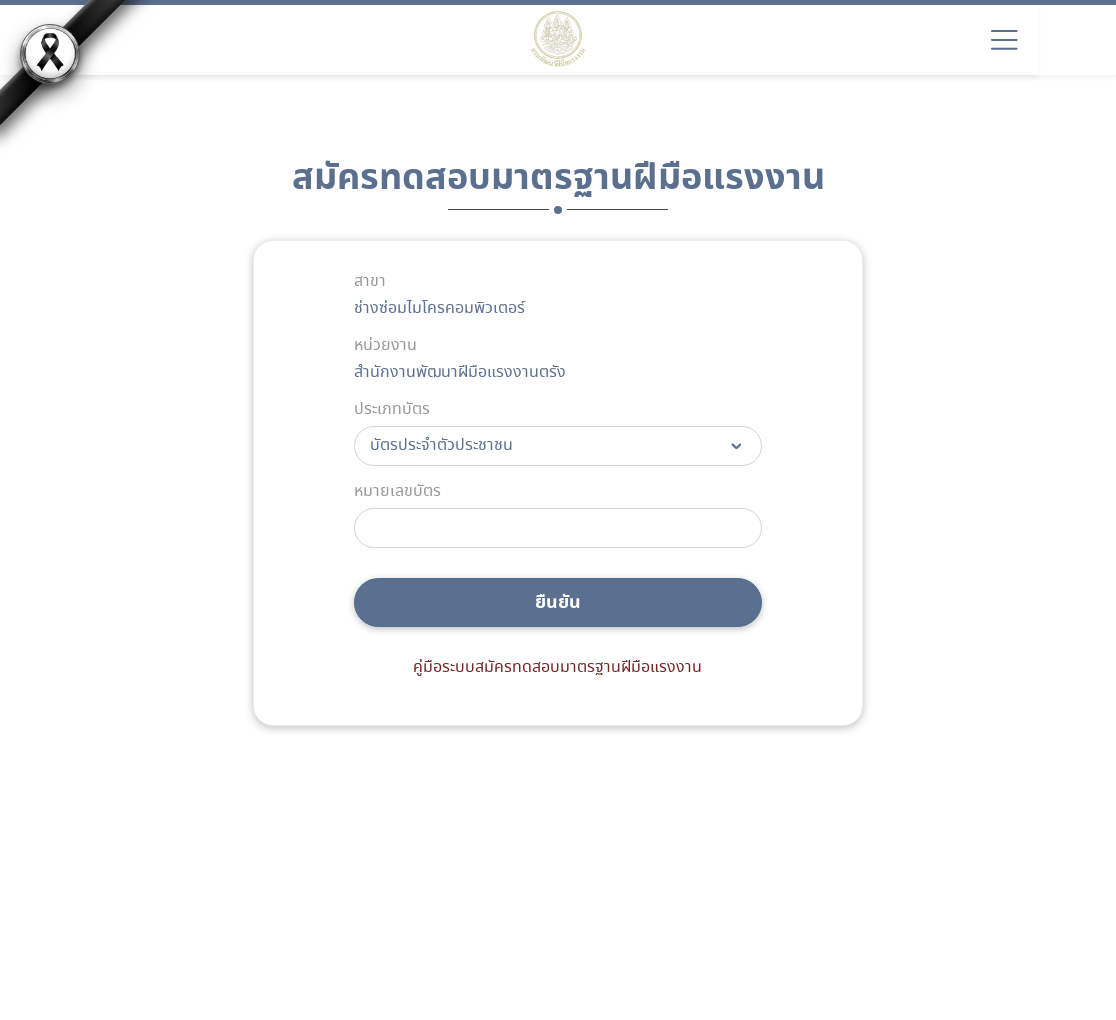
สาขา (370, 282)
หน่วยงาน (385, 346)
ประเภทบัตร (392, 410)
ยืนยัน (558, 602)
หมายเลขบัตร (397, 492)
